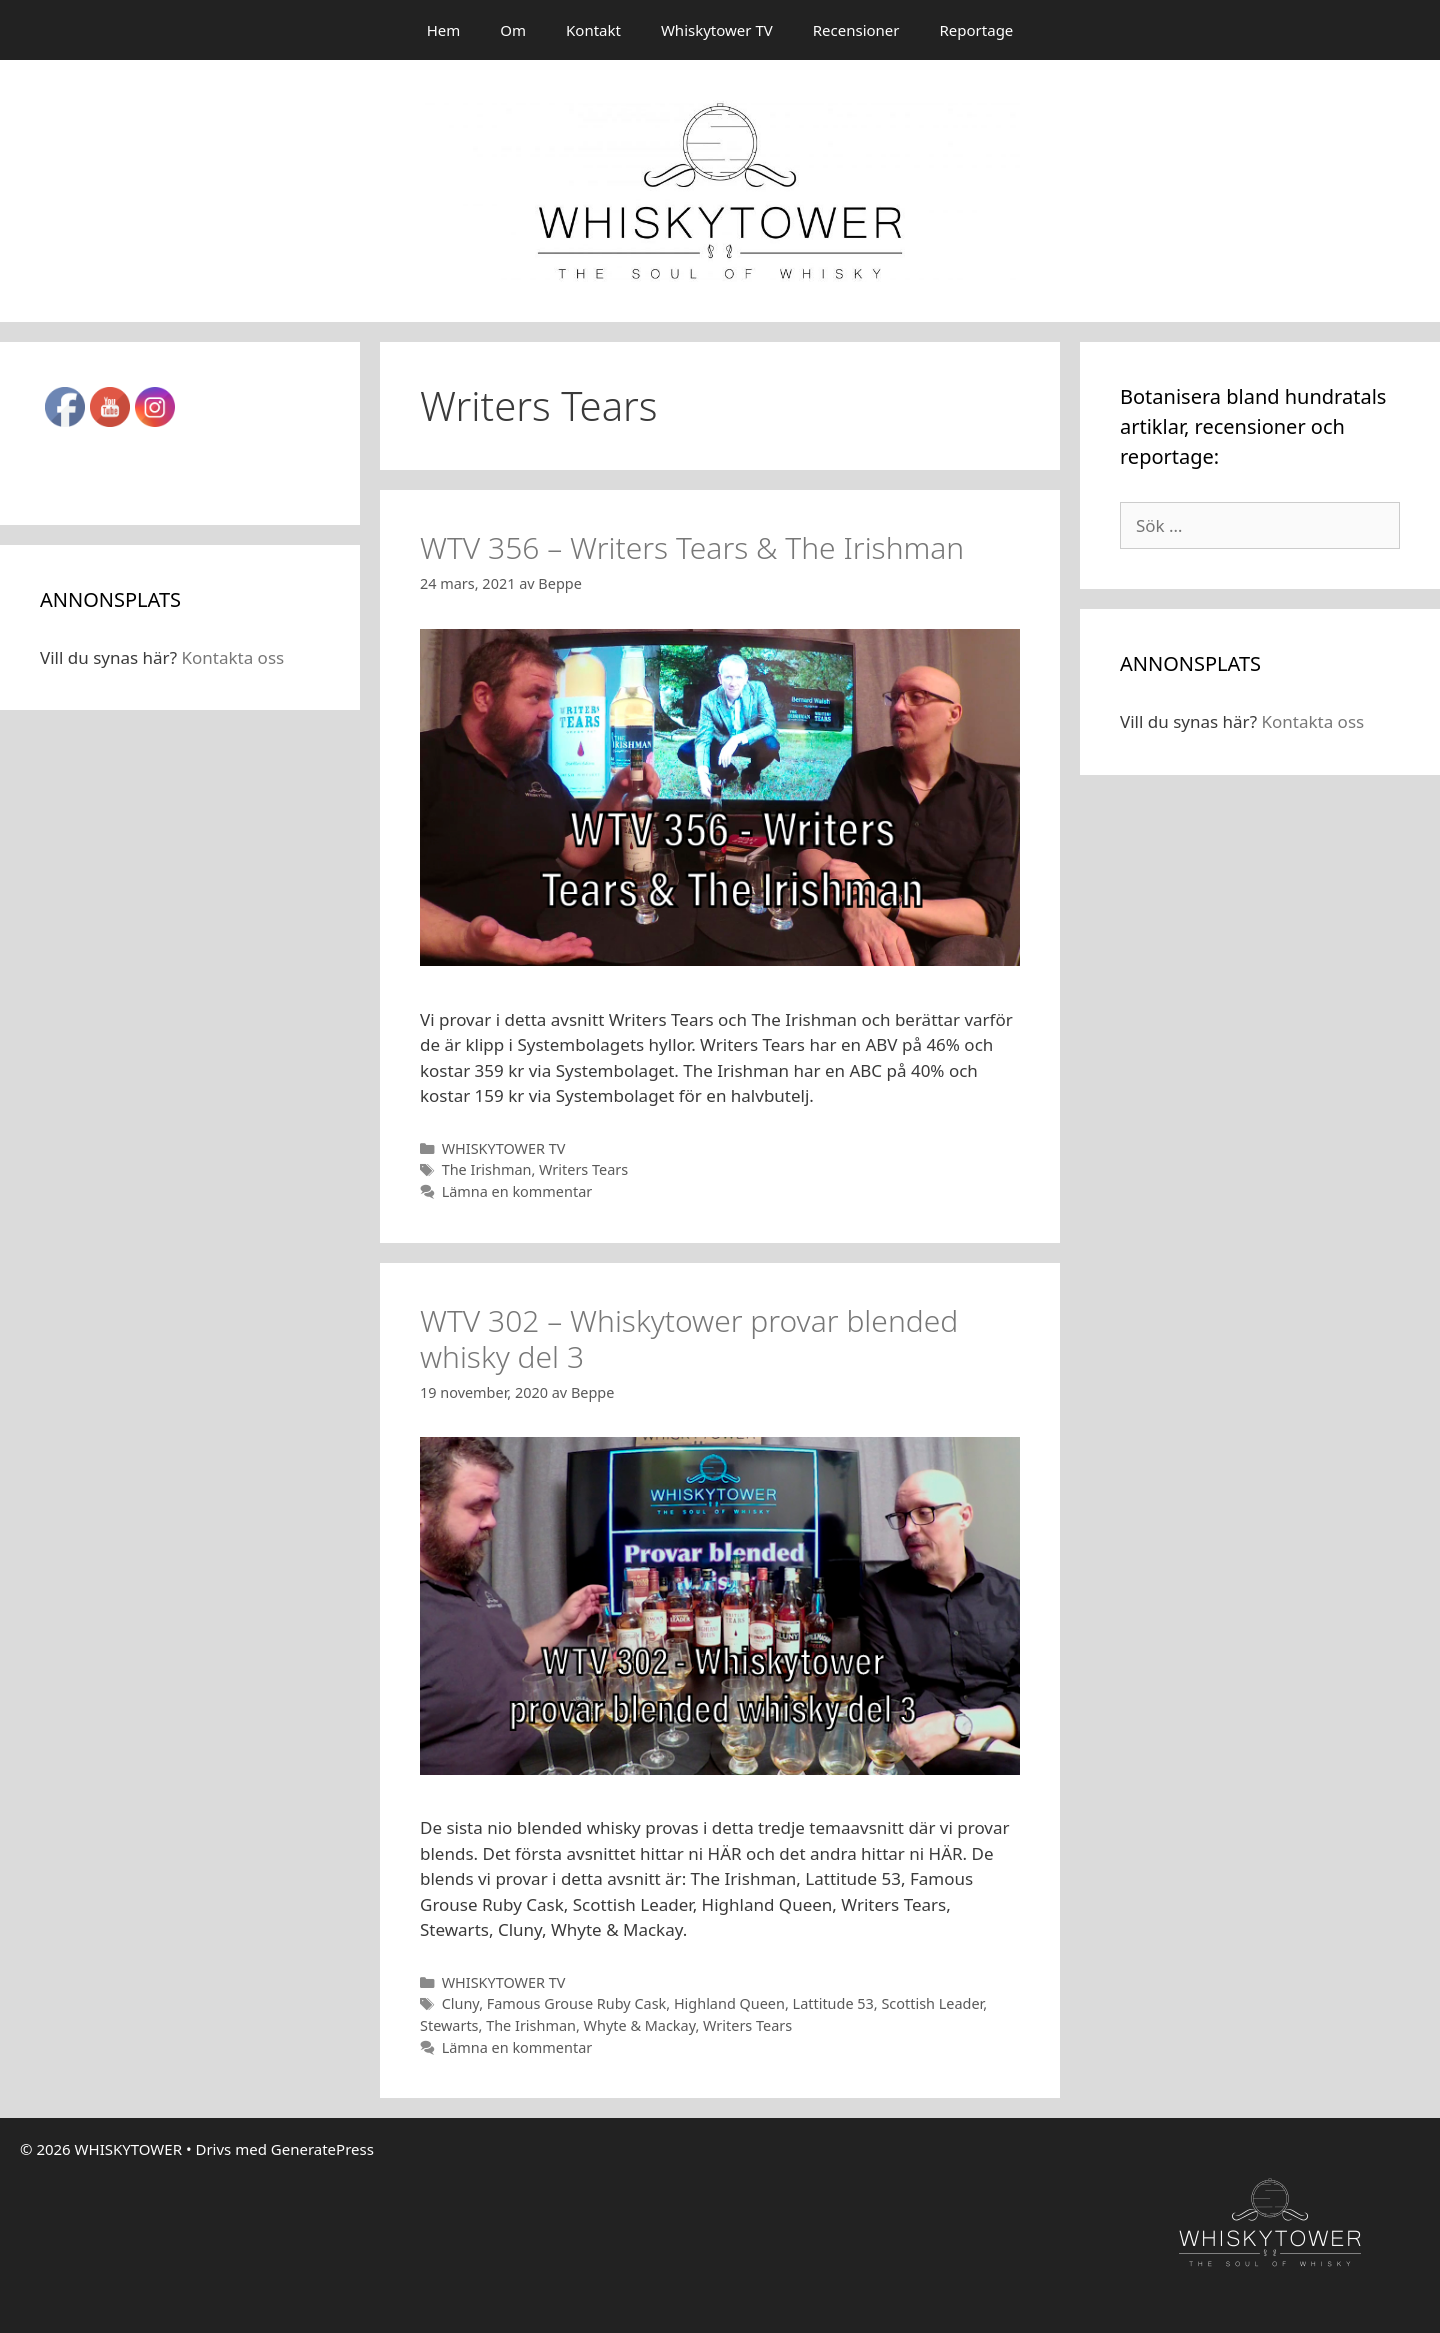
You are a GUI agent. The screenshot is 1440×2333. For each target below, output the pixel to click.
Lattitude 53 (833, 2003)
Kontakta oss (232, 657)
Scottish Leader (932, 2003)
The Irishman (487, 1169)
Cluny (460, 2003)
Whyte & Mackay (640, 2025)
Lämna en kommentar (517, 1191)
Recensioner (856, 30)
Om (513, 30)
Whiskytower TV (717, 30)
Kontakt (593, 30)
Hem (444, 30)
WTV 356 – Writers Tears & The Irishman (692, 547)
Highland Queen (729, 2003)
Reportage (977, 30)
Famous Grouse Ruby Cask (577, 2003)
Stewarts (449, 2025)
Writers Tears (583, 1169)
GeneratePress (322, 2149)
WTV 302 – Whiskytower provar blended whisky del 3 (689, 1338)
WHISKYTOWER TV (504, 1148)
